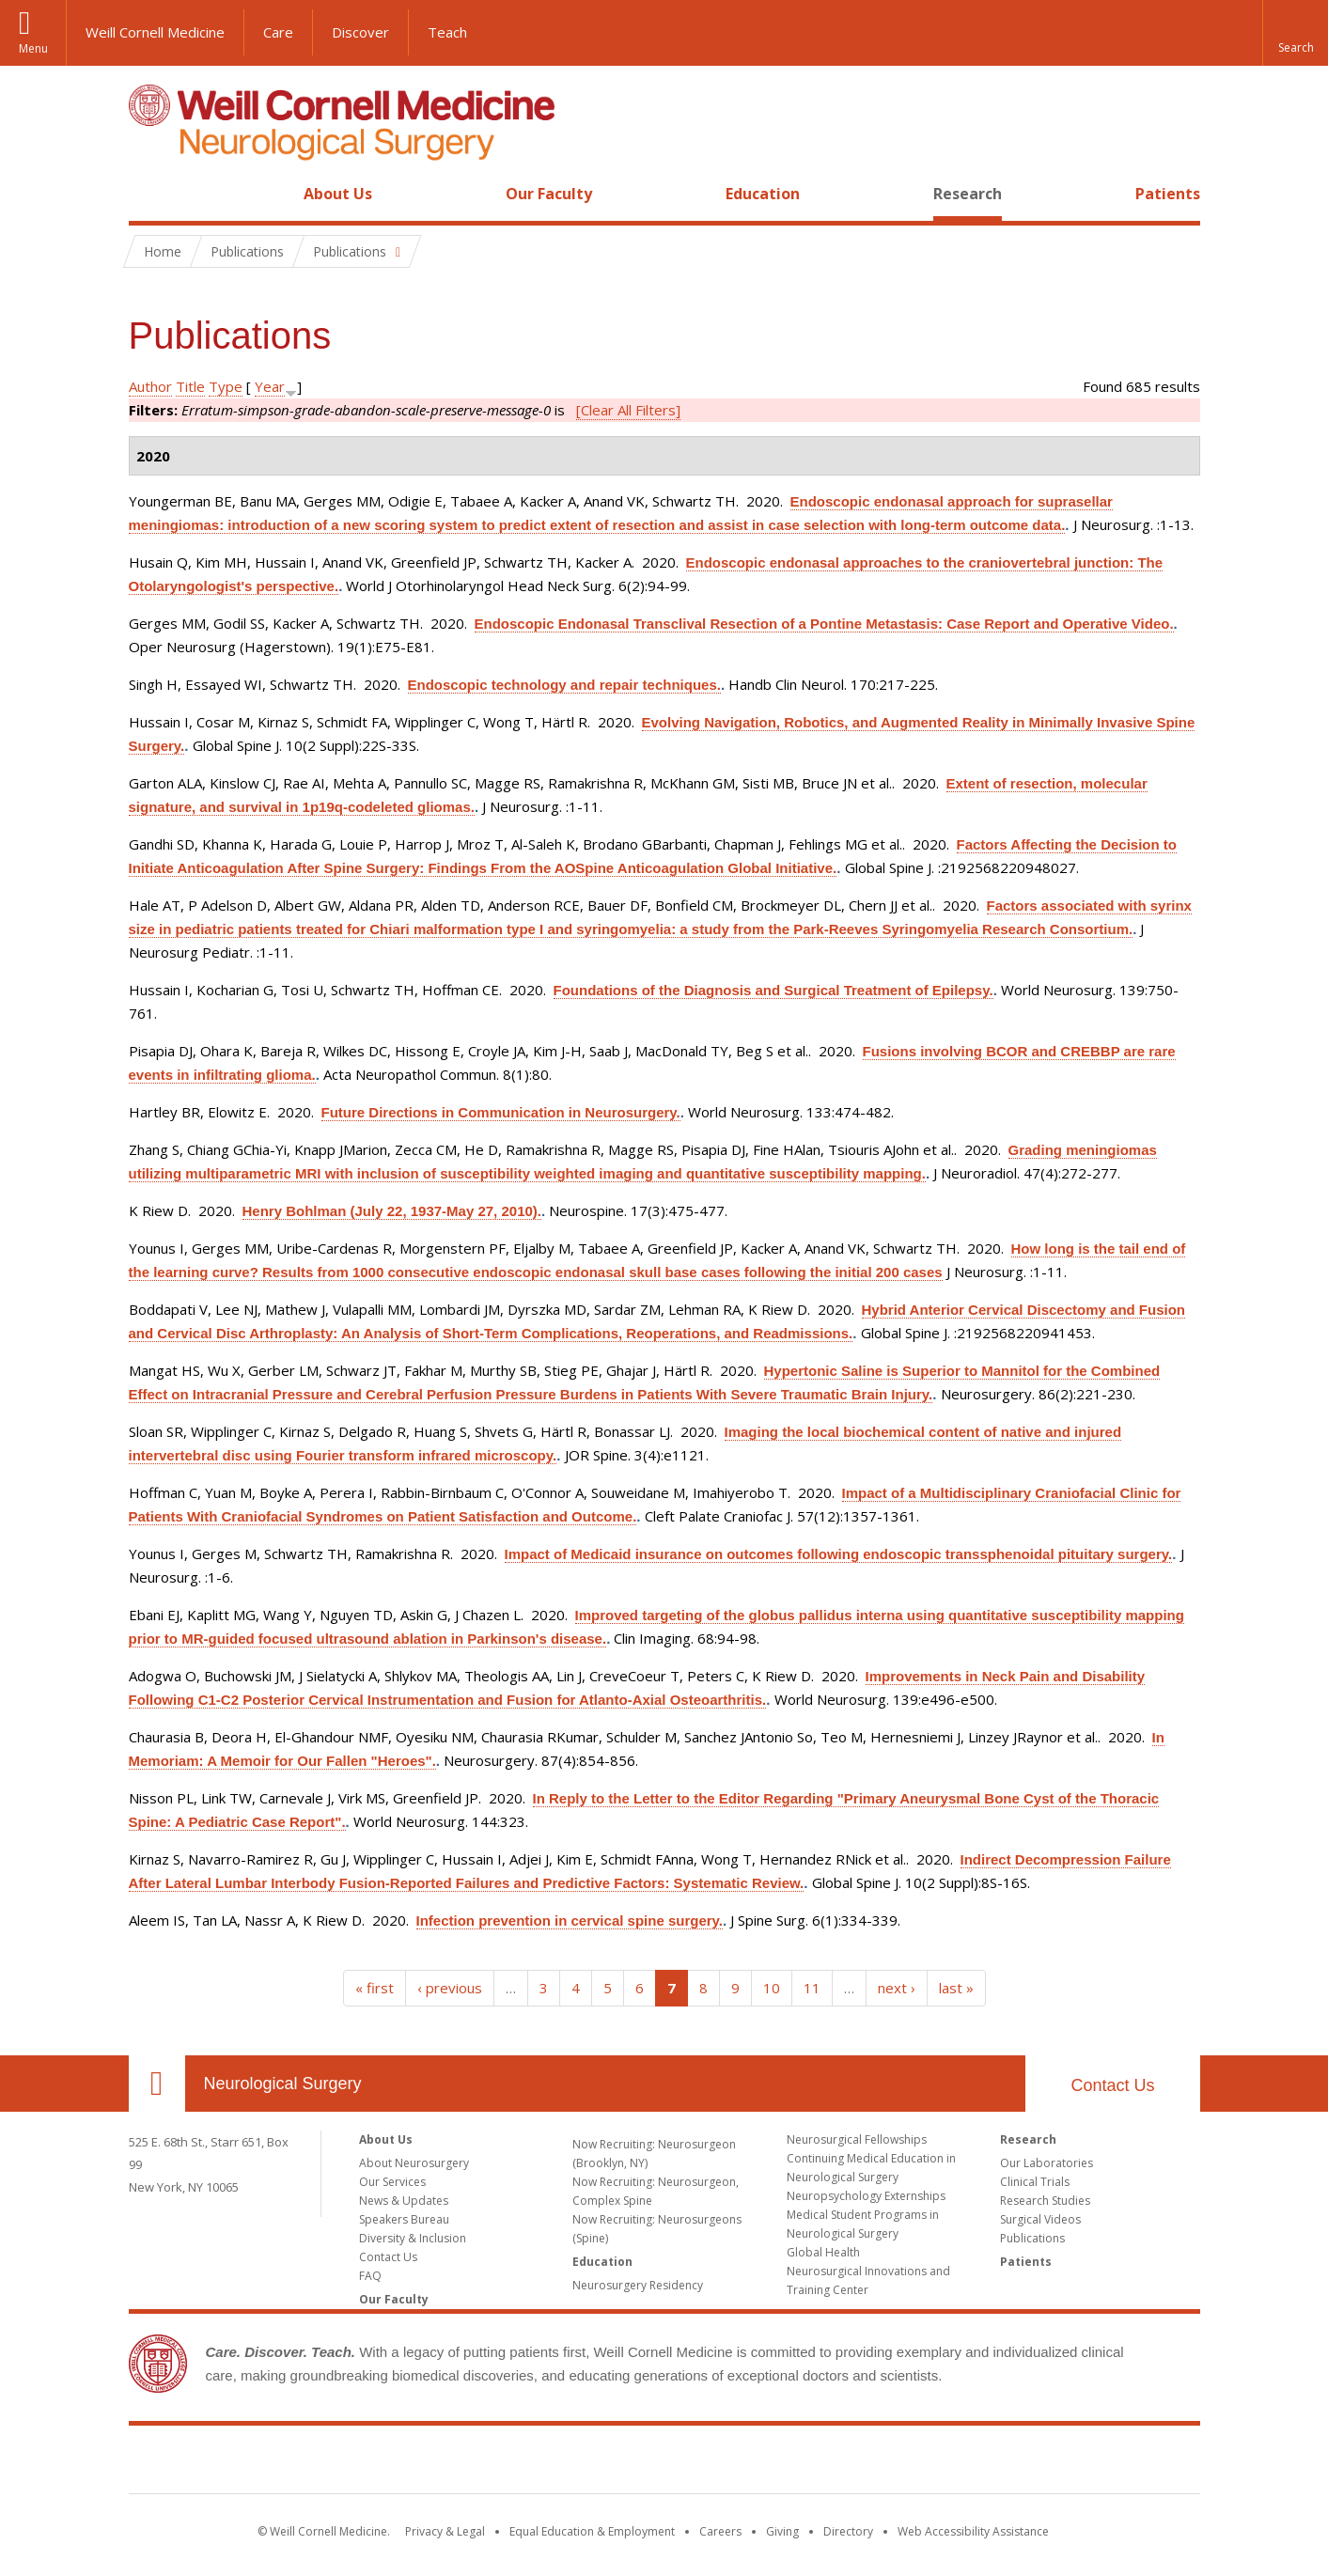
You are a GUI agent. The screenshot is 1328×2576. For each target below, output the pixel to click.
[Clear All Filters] (628, 409)
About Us (338, 193)
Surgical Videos (1040, 2219)
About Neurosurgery (414, 2163)
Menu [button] (33, 48)
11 (812, 1987)
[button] (1295, 33)
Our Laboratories (1046, 2163)
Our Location (157, 2083)
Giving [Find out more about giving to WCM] (782, 2531)
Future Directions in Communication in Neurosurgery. (500, 1112)
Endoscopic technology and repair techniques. (564, 685)
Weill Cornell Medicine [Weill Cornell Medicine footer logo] (664, 2463)
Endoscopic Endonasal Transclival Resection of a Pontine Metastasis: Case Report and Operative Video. (824, 624)
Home (149, 193)
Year (270, 386)
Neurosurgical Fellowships (857, 2139)
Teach (447, 32)
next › (896, 1987)
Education (763, 193)
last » (956, 1987)
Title (190, 386)
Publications (1032, 2238)
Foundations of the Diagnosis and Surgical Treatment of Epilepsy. (773, 990)
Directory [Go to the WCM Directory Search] (848, 2531)
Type (225, 386)
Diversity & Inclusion (412, 2238)
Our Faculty (549, 193)
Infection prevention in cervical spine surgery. (569, 1920)
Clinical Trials (1035, 2182)
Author (150, 386)
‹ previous (449, 1987)
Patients (1167, 193)
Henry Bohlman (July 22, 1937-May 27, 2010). (391, 1211)
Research (967, 193)
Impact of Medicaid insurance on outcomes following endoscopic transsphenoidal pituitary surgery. (839, 1554)
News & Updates (403, 2201)
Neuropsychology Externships (866, 2196)
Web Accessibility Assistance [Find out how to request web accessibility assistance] (973, 2531)
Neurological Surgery (283, 2083)
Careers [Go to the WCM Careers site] (720, 2531)
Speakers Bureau (404, 2219)
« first (374, 1987)
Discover (360, 32)
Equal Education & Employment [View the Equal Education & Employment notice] (592, 2531)
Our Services (392, 2182)
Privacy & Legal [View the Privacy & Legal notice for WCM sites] (445, 2531)
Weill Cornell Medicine (155, 32)
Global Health (823, 2252)
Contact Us (1112, 2085)
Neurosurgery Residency (637, 2285)
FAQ (370, 2276)
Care (278, 32)
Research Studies (1045, 2201)
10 (771, 1987)
